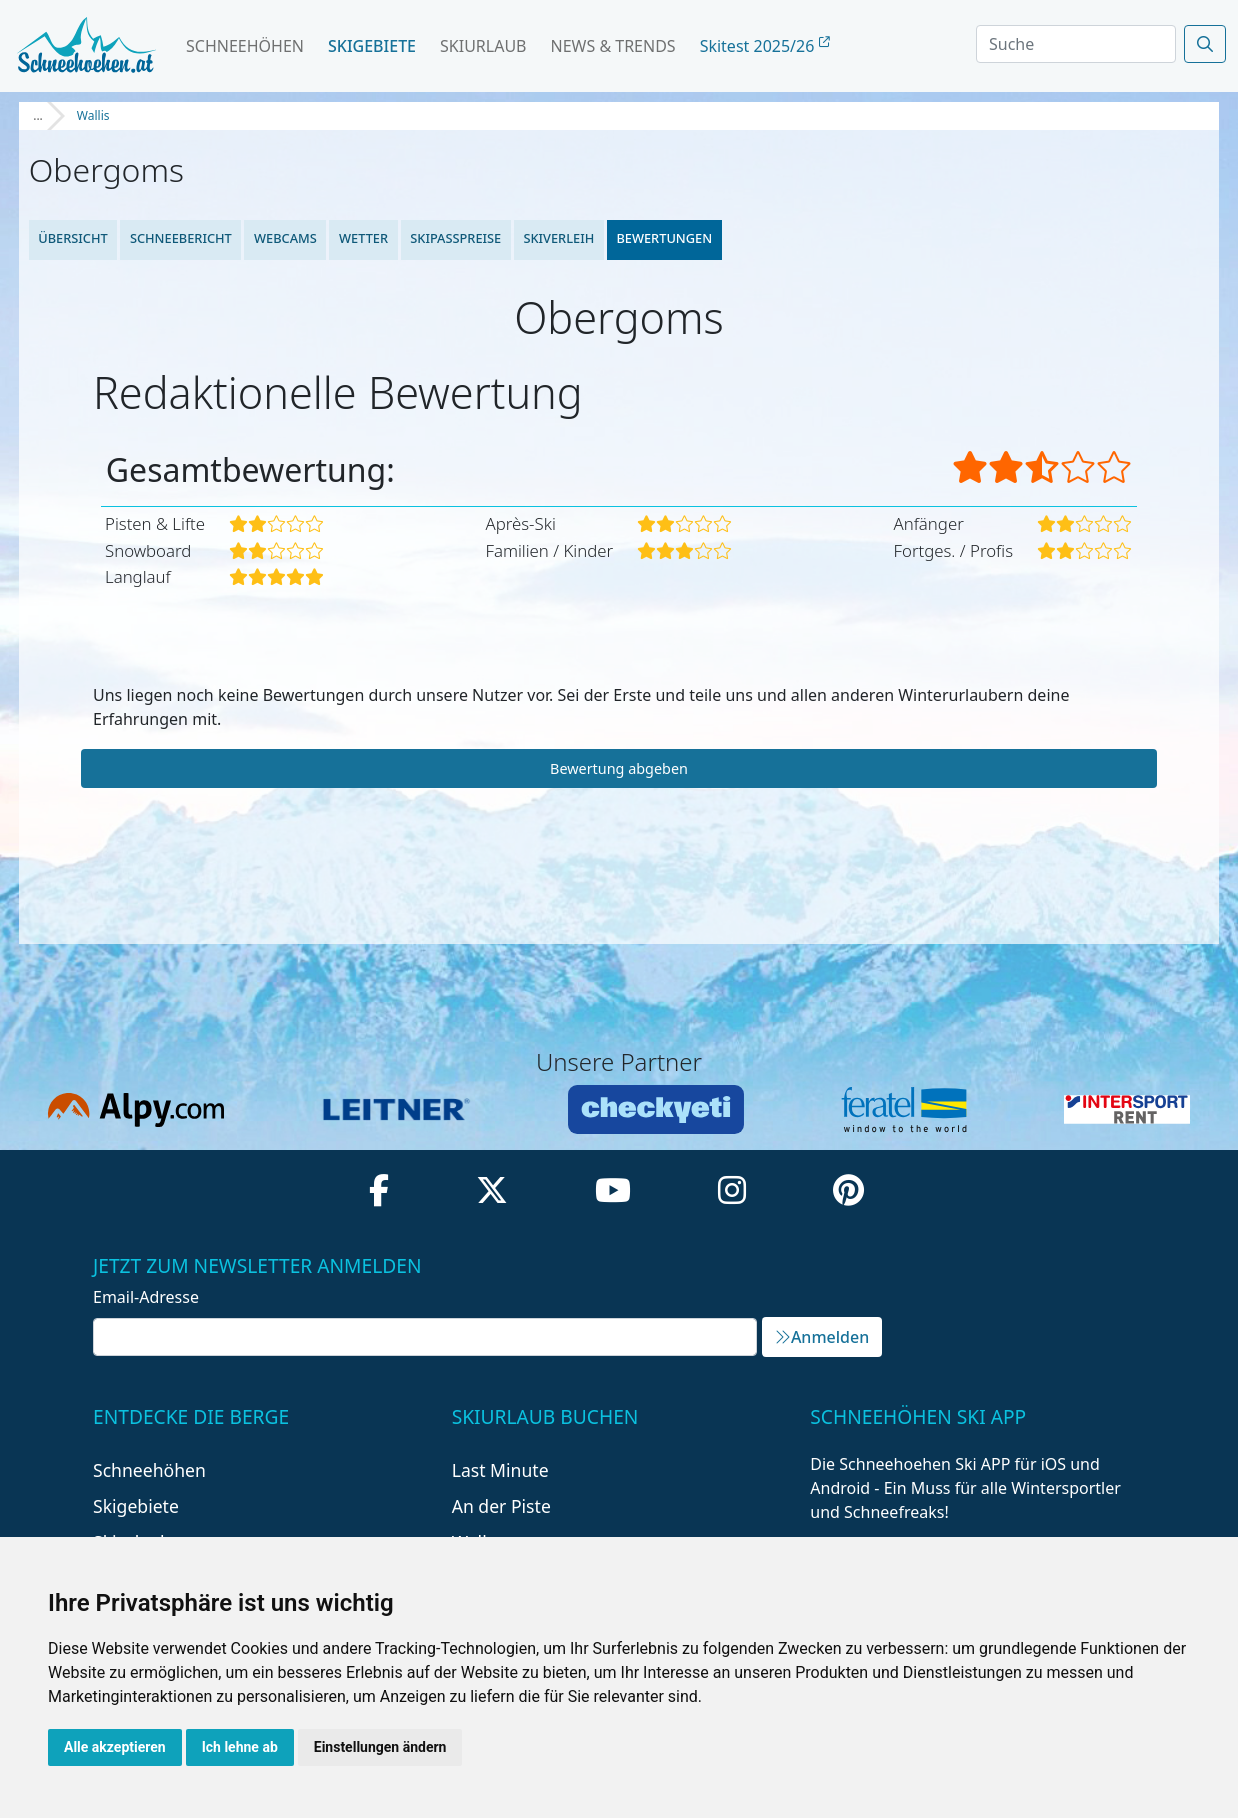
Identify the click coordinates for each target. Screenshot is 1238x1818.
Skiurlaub (483, 46)
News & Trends (613, 46)
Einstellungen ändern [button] (380, 1747)
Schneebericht (181, 238)
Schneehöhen (245, 46)
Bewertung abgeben (619, 768)
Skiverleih (559, 238)
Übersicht (73, 238)
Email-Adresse (146, 1297)
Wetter (363, 238)
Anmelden (822, 1337)
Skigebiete (372, 46)
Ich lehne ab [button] (240, 1747)
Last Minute (500, 1470)
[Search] (1076, 44)
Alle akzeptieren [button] (115, 1747)
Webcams (285, 238)
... (38, 115)
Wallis (93, 115)
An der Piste (501, 1506)
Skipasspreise (455, 238)
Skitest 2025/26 (765, 46)
